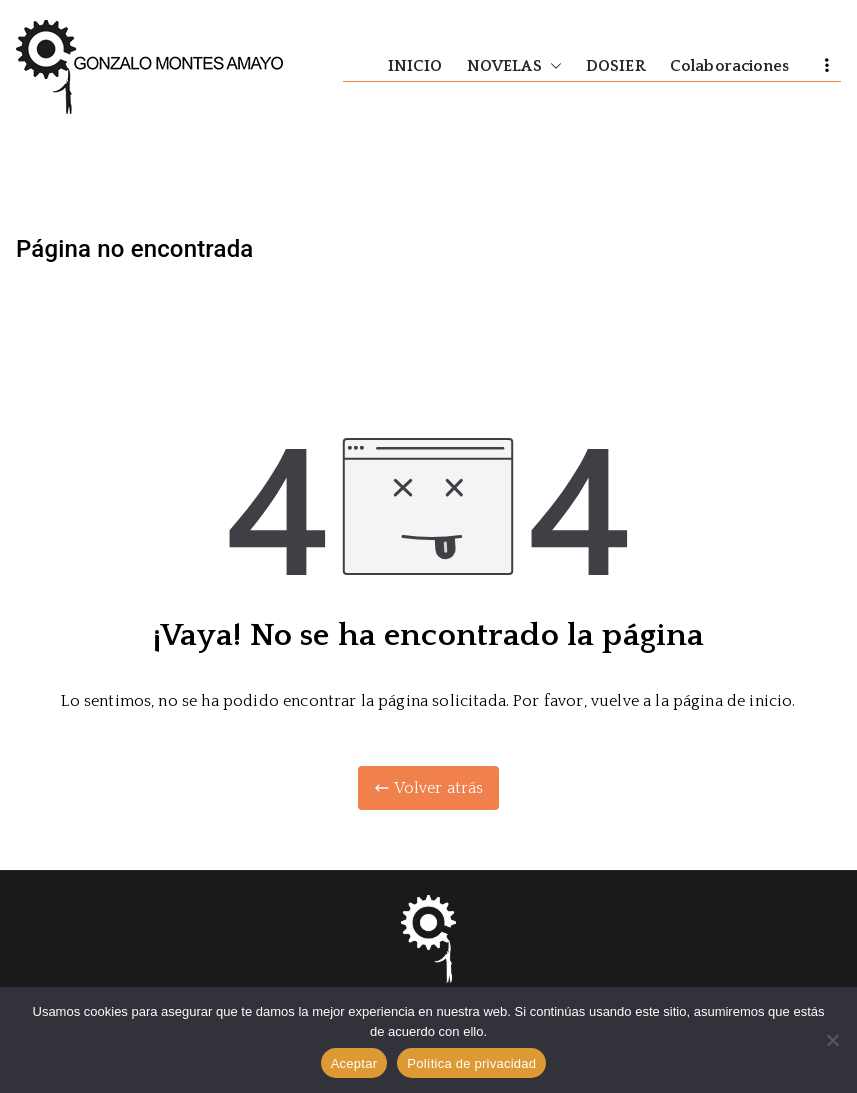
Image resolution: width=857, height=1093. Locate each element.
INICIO (415, 66)
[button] (552, 66)
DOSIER (616, 66)
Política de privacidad (471, 1063)
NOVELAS (514, 66)
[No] (832, 1040)
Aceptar (354, 1063)
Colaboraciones (729, 66)
